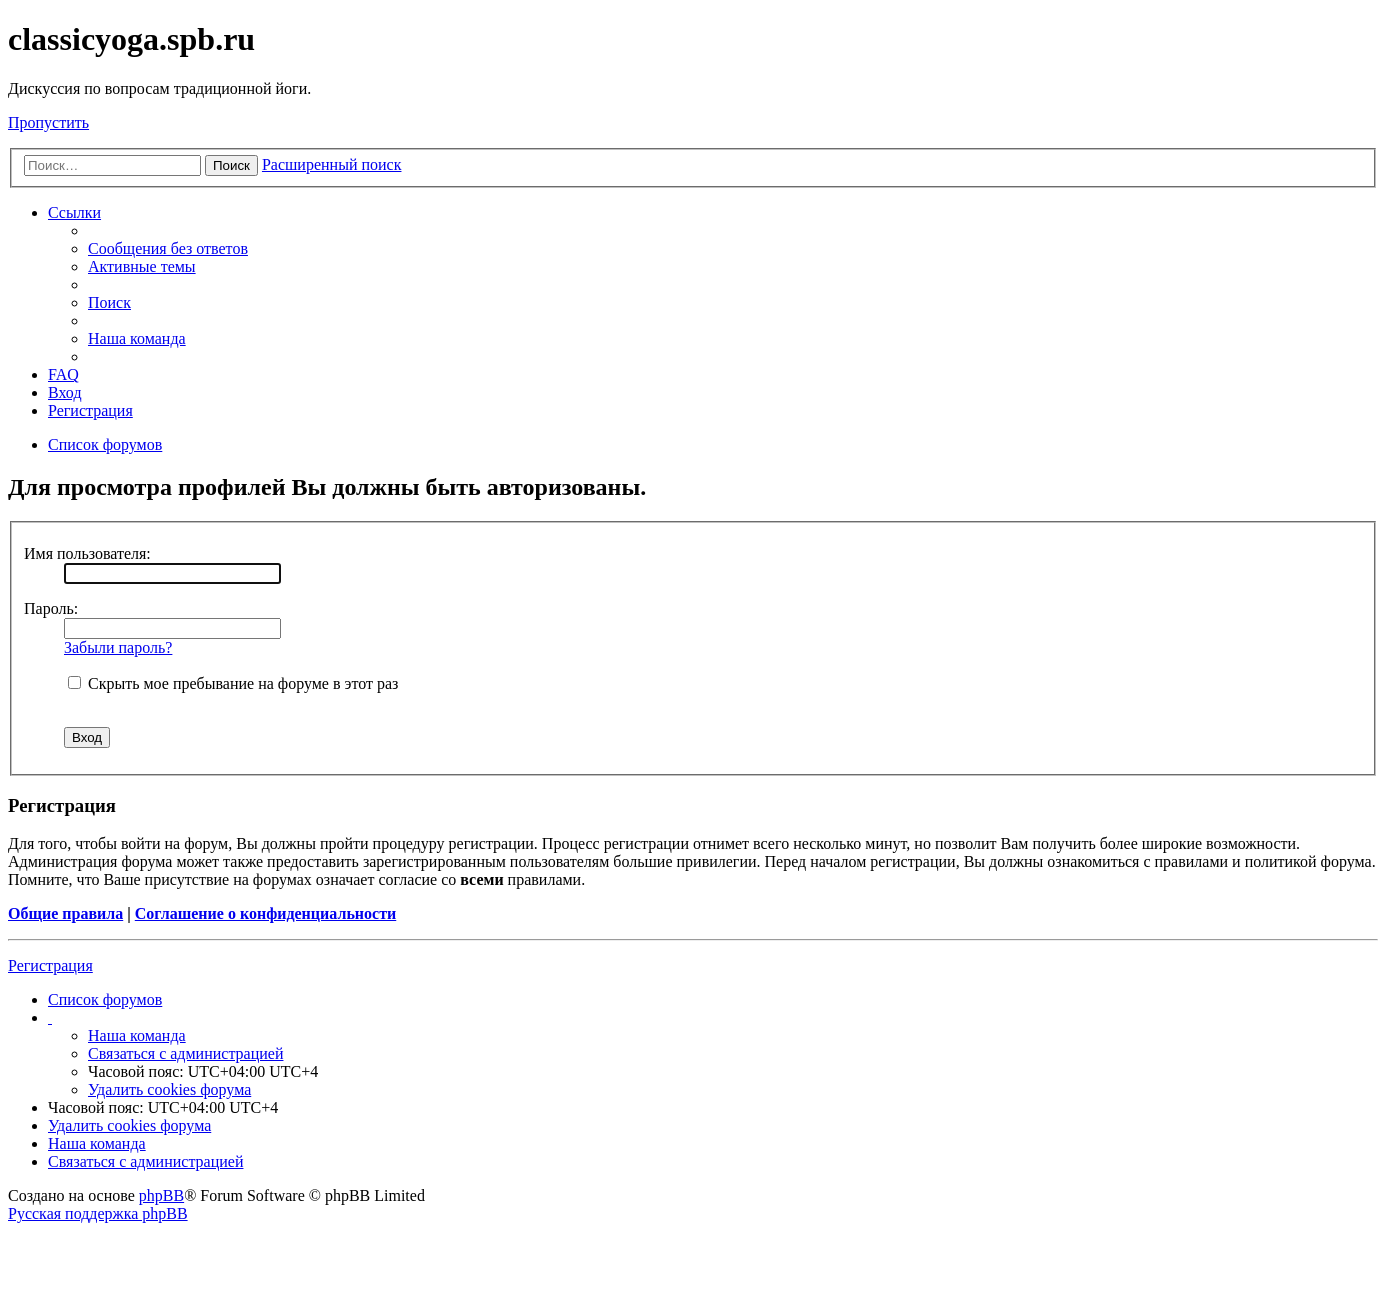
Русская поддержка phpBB (98, 1213)
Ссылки (74, 212)
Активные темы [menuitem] (142, 266)
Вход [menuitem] (65, 392)
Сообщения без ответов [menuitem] (168, 248)
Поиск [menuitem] (109, 302)
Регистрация (50, 965)
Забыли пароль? (118, 647)
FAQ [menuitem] (63, 374)
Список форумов (105, 999)
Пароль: (51, 608)
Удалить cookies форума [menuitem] (169, 1089)
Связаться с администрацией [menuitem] (185, 1053)
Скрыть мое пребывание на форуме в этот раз (233, 683)
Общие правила (65, 913)
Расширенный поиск (332, 164)
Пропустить (48, 122)
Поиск (231, 165)
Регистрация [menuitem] (90, 410)
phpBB (161, 1195)
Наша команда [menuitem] (137, 338)
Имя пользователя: (87, 553)
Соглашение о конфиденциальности (265, 913)
